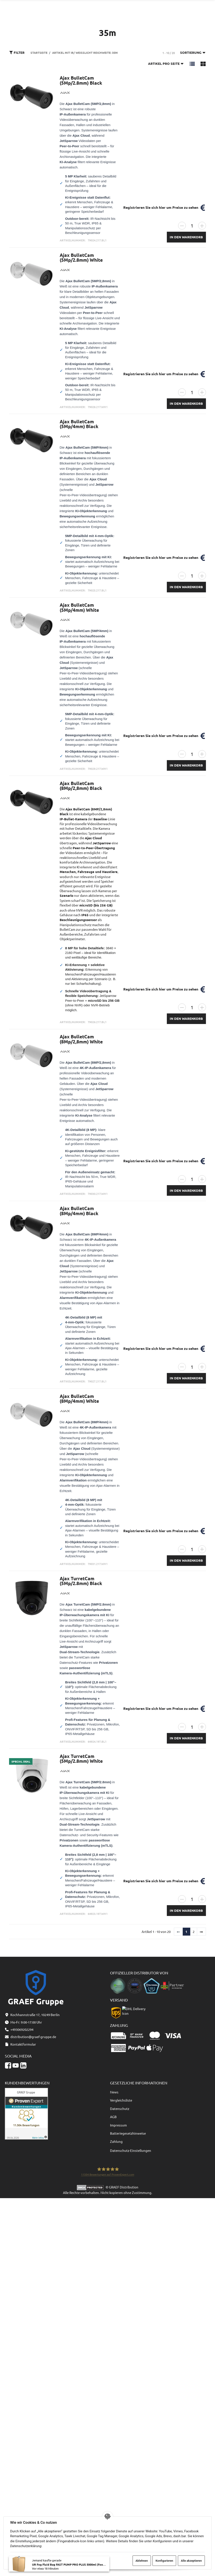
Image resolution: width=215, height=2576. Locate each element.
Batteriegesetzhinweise (128, 2133)
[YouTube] (15, 2065)
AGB (113, 2117)
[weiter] (201, 1932)
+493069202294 (21, 2029)
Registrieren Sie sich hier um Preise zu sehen (160, 207)
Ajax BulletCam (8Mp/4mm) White (79, 1398)
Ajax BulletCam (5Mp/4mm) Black (79, 423)
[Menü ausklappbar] (203, 7)
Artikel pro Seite (166, 63)
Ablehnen (141, 2560)
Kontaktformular (23, 2044)
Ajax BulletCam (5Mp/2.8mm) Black (81, 80)
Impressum (118, 2125)
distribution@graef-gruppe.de (33, 2037)
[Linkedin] (23, 2065)
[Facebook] (8, 2065)
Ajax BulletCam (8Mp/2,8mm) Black (81, 785)
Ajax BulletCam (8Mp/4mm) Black (79, 1210)
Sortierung (193, 52)
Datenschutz (119, 2108)
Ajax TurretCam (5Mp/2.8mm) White (81, 1758)
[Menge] (192, 225)
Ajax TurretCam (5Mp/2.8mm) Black (81, 1580)
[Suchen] (184, 7)
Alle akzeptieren (191, 2560)
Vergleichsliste (121, 2100)
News (114, 2092)
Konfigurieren (164, 2560)
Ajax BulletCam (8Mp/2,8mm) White (81, 1039)
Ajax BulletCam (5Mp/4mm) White (79, 607)
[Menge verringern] (182, 225)
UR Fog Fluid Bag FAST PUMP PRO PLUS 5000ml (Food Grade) (73, 2565)
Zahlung (116, 2141)
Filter (17, 52)
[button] (192, 63)
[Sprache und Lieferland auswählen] (193, 7)
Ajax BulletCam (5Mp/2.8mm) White (81, 257)
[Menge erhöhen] (202, 225)
